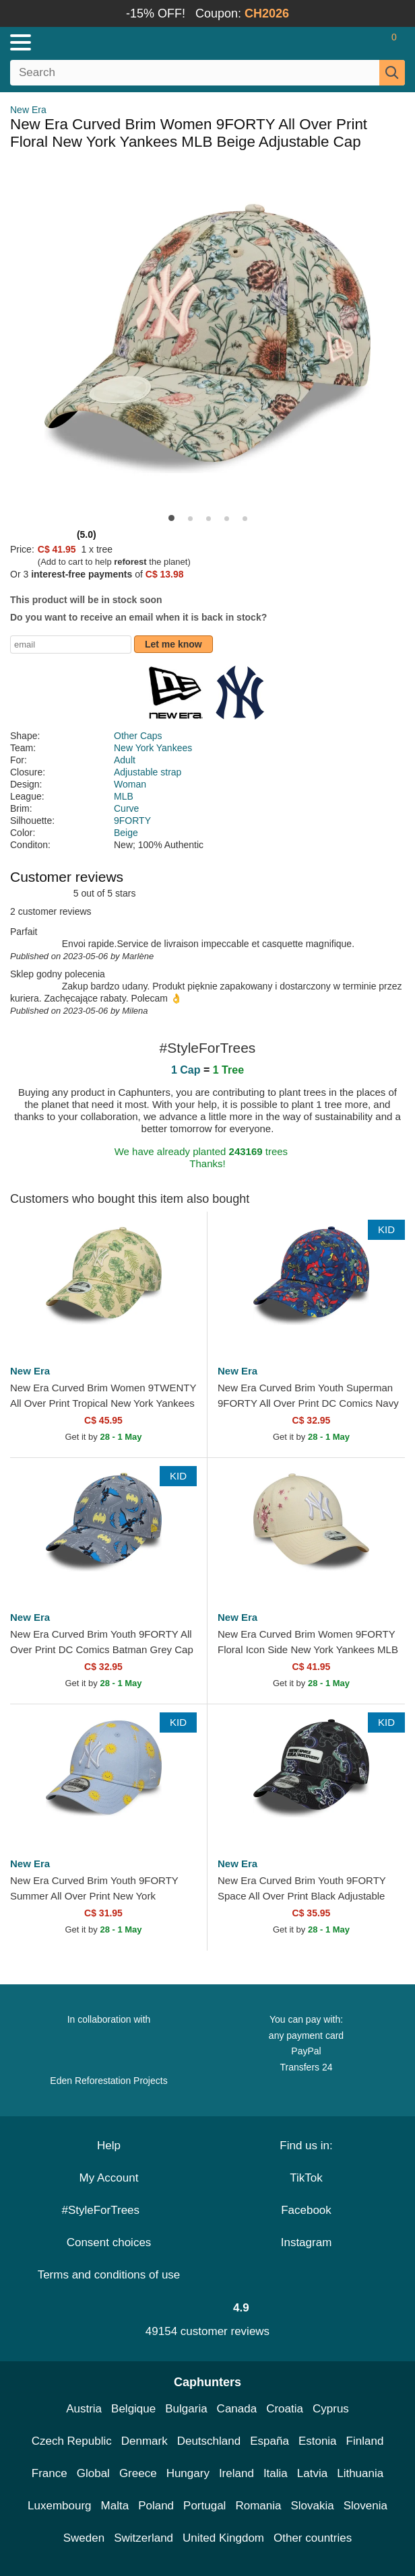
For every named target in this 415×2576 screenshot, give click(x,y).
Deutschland (209, 2441)
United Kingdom (223, 2538)
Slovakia (311, 2505)
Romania (258, 2505)
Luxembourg (60, 2505)
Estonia (317, 2441)
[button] (171, 518)
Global (93, 2473)
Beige (126, 832)
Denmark (144, 2441)
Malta (115, 2505)
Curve (126, 808)
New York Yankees (153, 747)
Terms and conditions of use (109, 2274)
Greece (138, 2473)
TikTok (306, 2177)
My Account (109, 2177)
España (269, 2441)
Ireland (236, 2473)
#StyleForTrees (108, 2210)
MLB (123, 796)
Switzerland (143, 2538)
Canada (237, 2408)
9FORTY (132, 820)
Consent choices (109, 2242)
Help (109, 2145)
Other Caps (138, 735)
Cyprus (331, 2408)
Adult (124, 760)
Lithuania (360, 2473)
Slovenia (365, 2505)
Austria (84, 2408)
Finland (365, 2441)
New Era (28, 109)
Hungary (188, 2473)
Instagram (306, 2242)
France (49, 2473)
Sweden (83, 2538)
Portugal (204, 2505)
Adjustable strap (147, 772)
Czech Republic (72, 2441)
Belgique (133, 2408)
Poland (156, 2505)
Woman (130, 784)
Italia (275, 2473)
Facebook (306, 2210)
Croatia (284, 2408)
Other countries (313, 2538)
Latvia (312, 2473)
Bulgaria (186, 2408)
